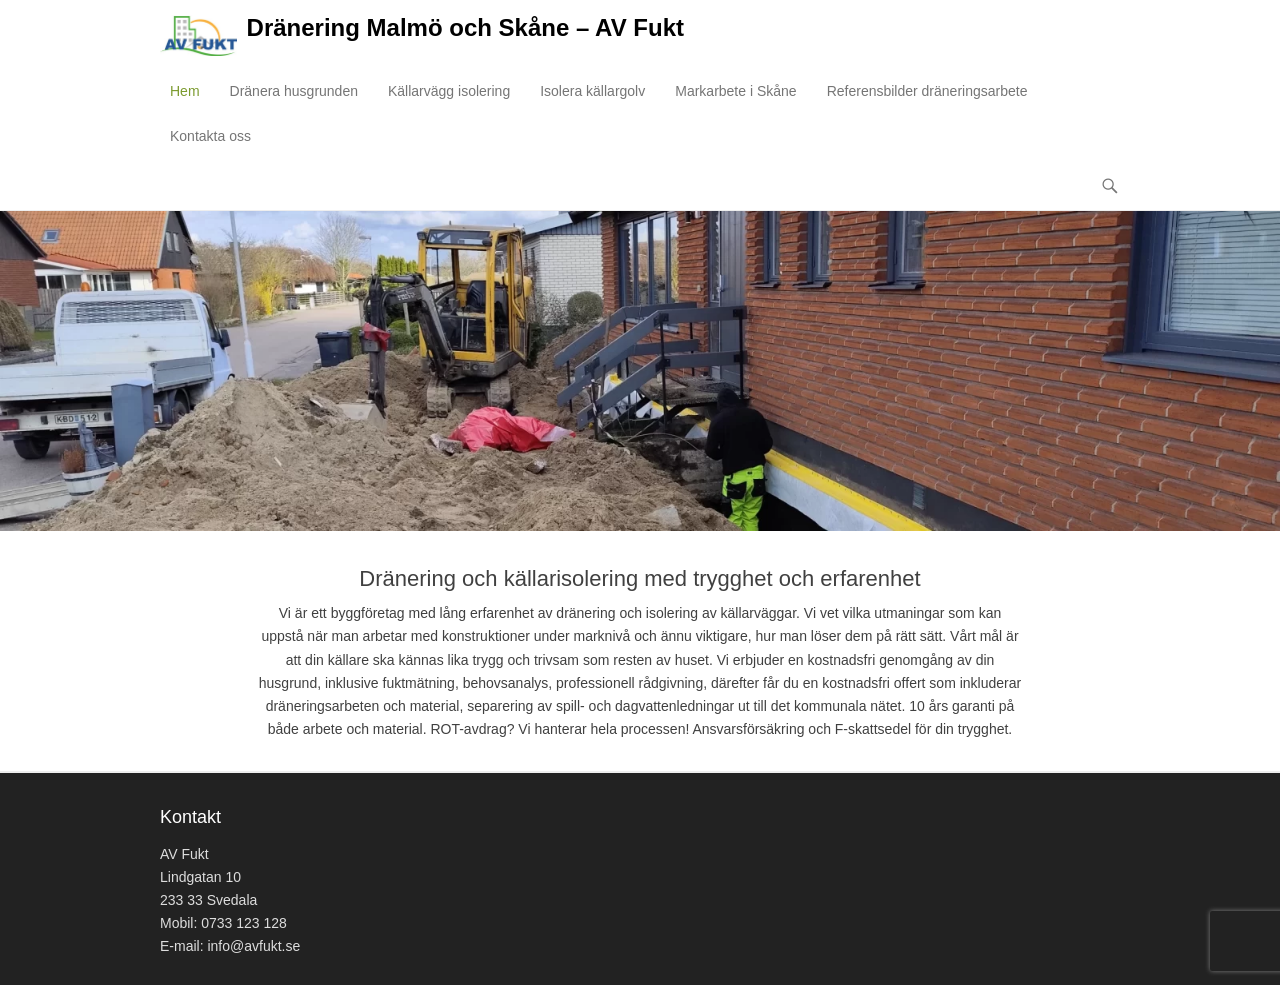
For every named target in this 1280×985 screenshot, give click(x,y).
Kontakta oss (210, 136)
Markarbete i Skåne (735, 91)
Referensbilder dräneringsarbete (927, 91)
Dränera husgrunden (294, 91)
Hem (185, 91)
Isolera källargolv (592, 91)
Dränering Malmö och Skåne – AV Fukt (465, 27)
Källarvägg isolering (449, 91)
